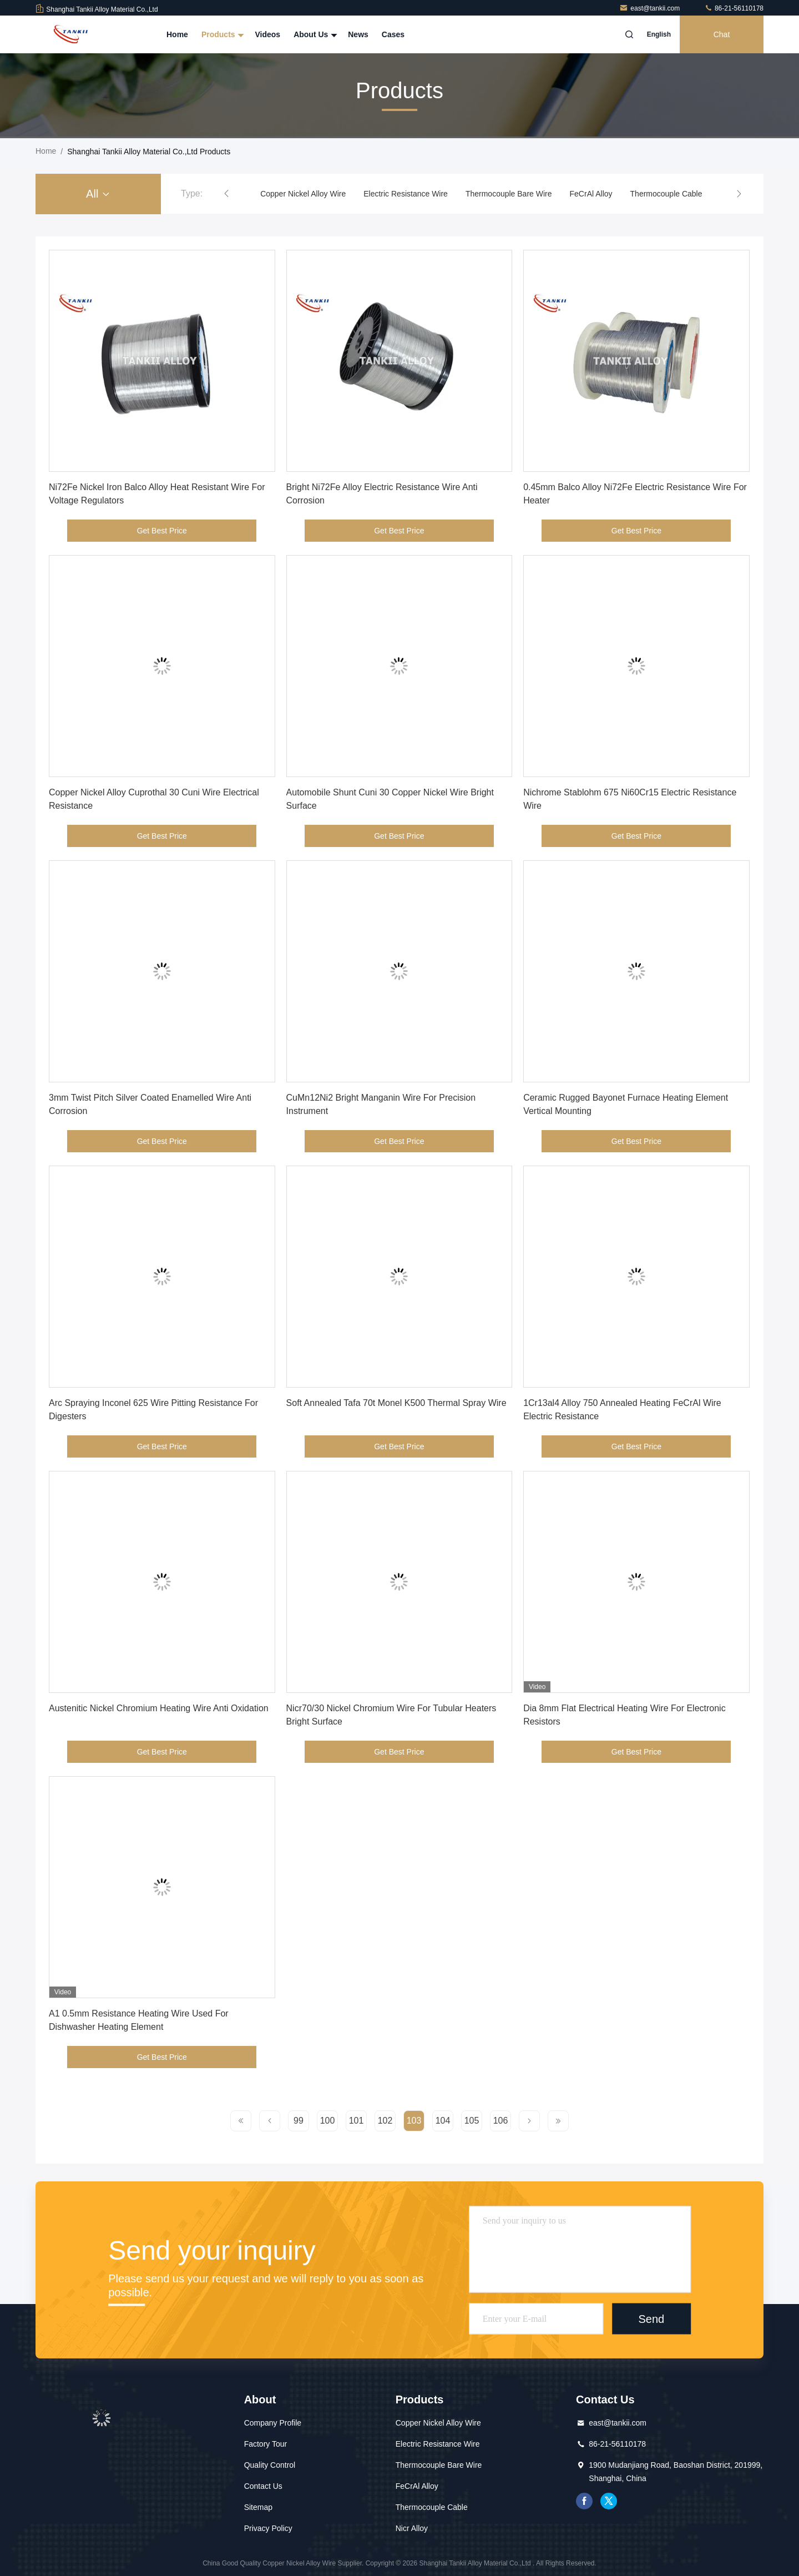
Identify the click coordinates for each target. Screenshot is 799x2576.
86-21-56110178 (733, 8)
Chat (722, 34)
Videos (267, 34)
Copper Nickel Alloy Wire (303, 193)
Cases (393, 34)
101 (356, 2120)
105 (471, 2120)
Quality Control (270, 2465)
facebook (584, 2501)
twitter (608, 2501)
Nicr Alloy (412, 2528)
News (358, 34)
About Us (314, 34)
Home (177, 34)
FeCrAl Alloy (591, 193)
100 (327, 2120)
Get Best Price (162, 530)
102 (385, 2120)
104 (443, 2120)
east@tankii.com (650, 8)
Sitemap (258, 2507)
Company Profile (273, 2422)
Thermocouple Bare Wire (509, 193)
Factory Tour (265, 2443)
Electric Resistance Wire (405, 193)
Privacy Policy (268, 2528)
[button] (226, 193)
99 (299, 2120)
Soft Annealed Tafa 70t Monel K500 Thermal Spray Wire (396, 1403)
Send (651, 2318)
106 (500, 2120)
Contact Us (263, 2486)
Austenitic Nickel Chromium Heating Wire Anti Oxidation (159, 1708)
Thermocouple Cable (666, 193)
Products (221, 34)
